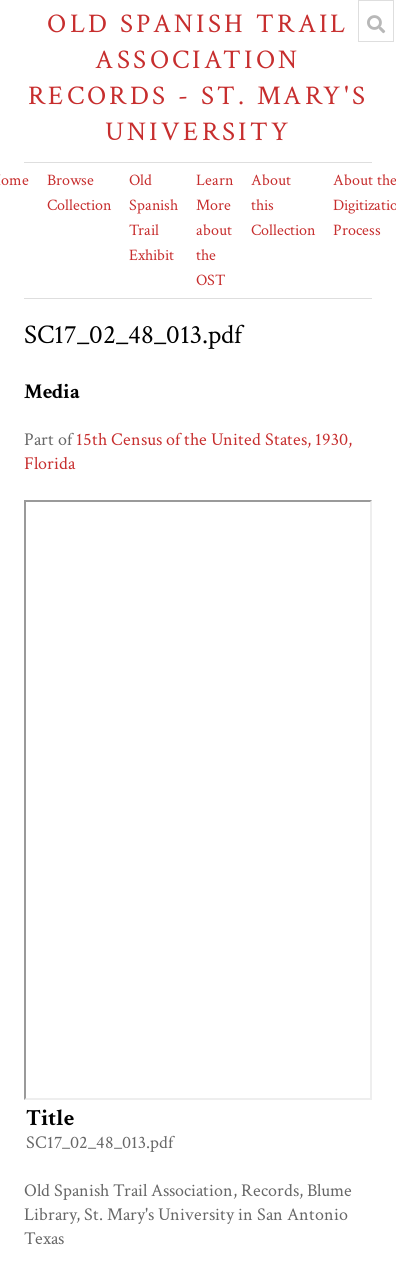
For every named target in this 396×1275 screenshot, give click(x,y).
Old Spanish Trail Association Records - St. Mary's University (198, 77)
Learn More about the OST (214, 230)
